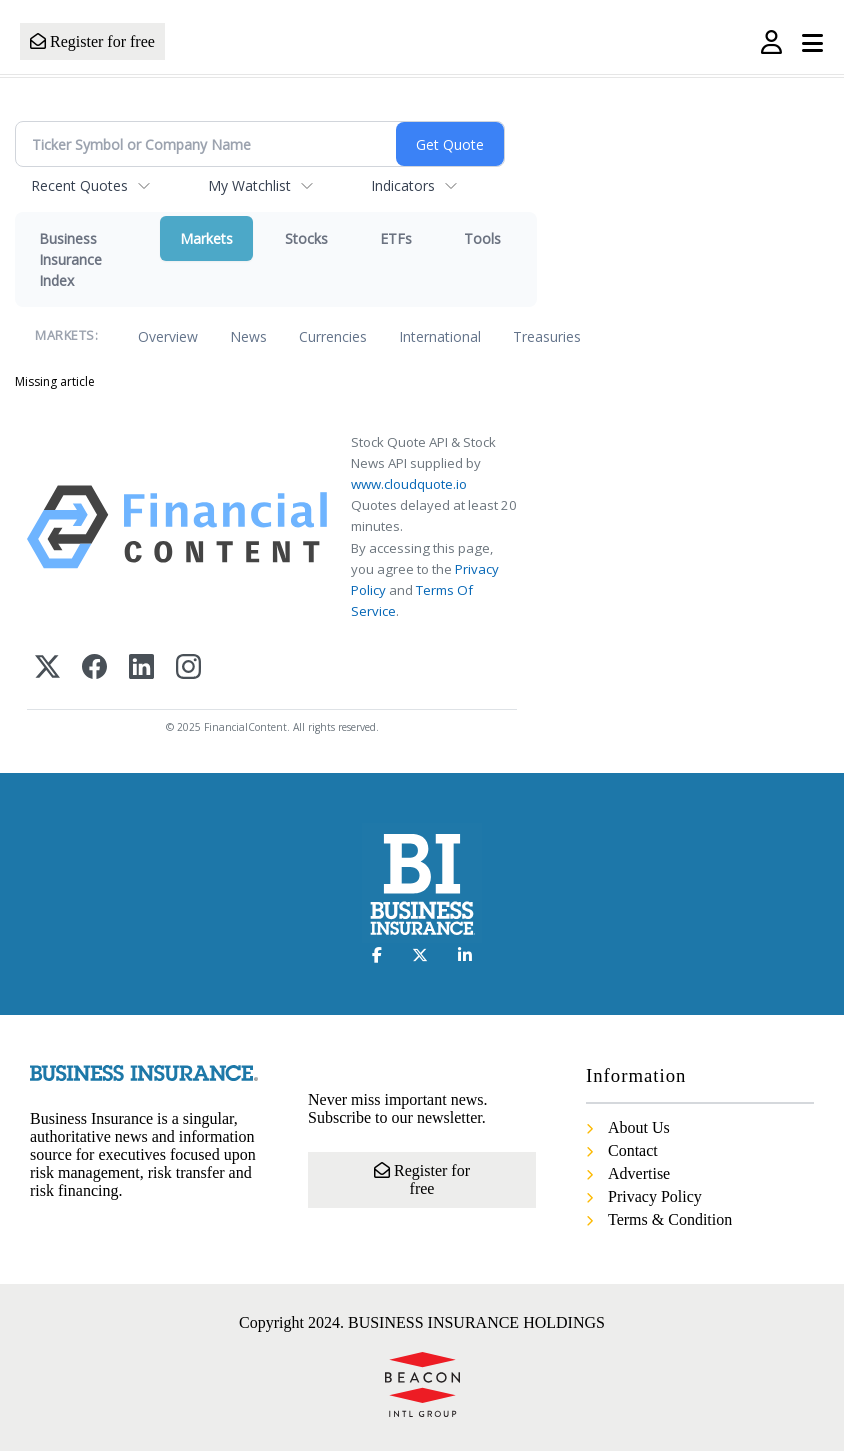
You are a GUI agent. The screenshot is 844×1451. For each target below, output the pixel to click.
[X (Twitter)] (47, 668)
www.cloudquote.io (409, 484)
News (248, 336)
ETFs (396, 238)
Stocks (306, 238)
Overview (168, 336)
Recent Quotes (79, 185)
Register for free (92, 41)
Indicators (403, 185)
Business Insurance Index (70, 259)
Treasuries (547, 336)
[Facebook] (94, 668)
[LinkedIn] (141, 668)
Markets (206, 238)
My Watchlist (249, 185)
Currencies (333, 336)
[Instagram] (188, 668)
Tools (482, 238)
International (440, 336)
